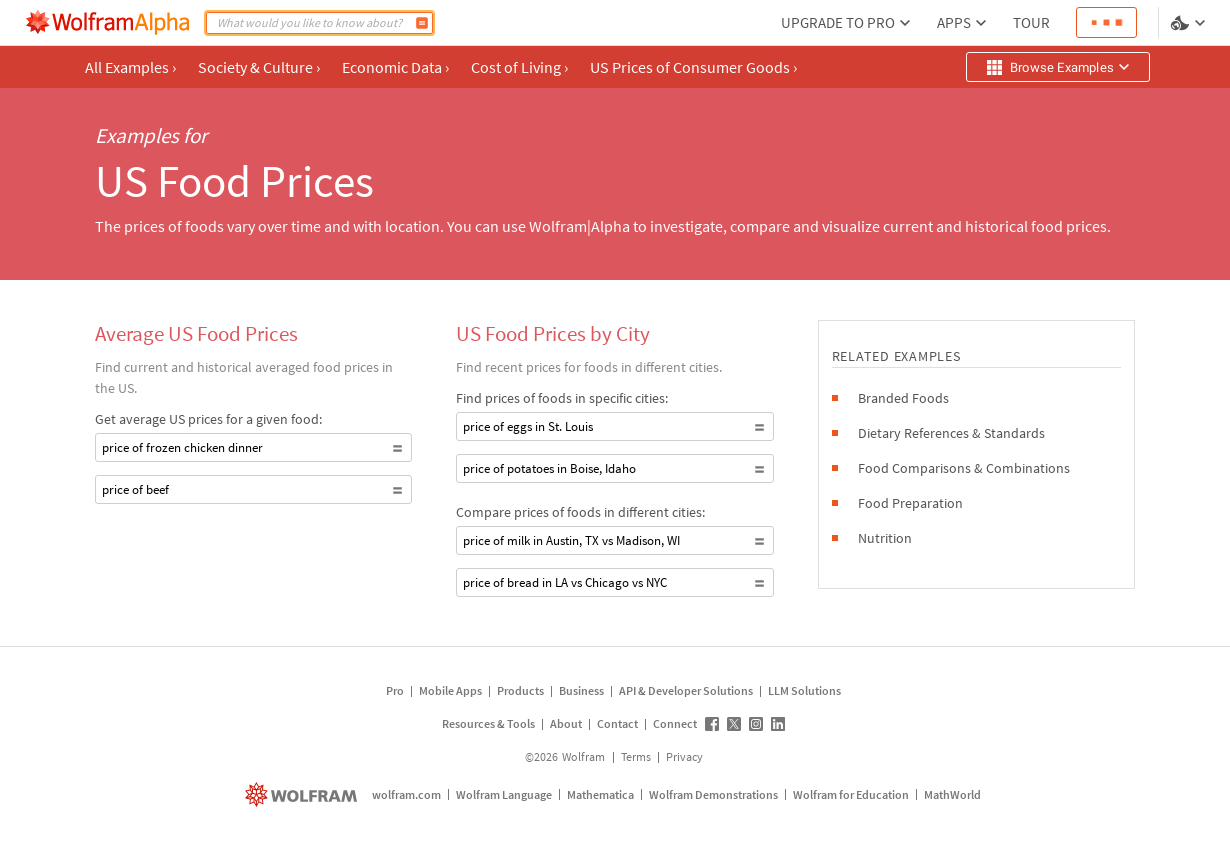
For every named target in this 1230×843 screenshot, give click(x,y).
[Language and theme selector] (1190, 23)
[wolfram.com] (303, 794)
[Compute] (422, 23)
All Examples (130, 67)
